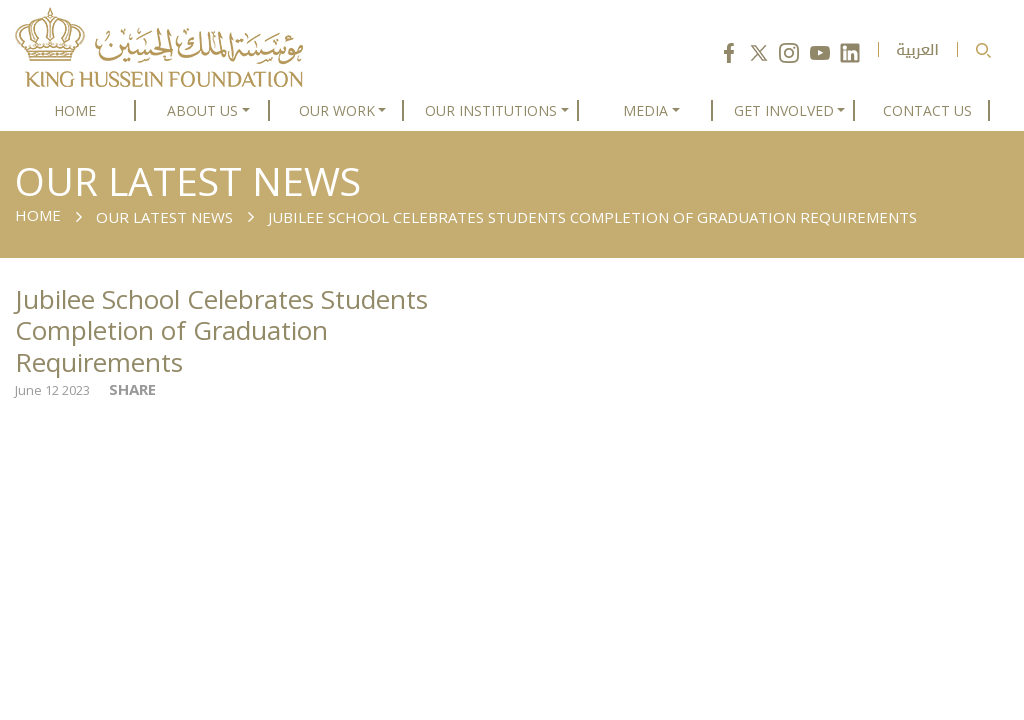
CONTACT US (927, 110)
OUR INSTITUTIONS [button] (491, 110)
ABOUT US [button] (202, 110)
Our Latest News (164, 217)
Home (38, 215)
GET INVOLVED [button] (784, 110)
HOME (75, 110)
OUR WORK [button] (337, 110)
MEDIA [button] (645, 110)
